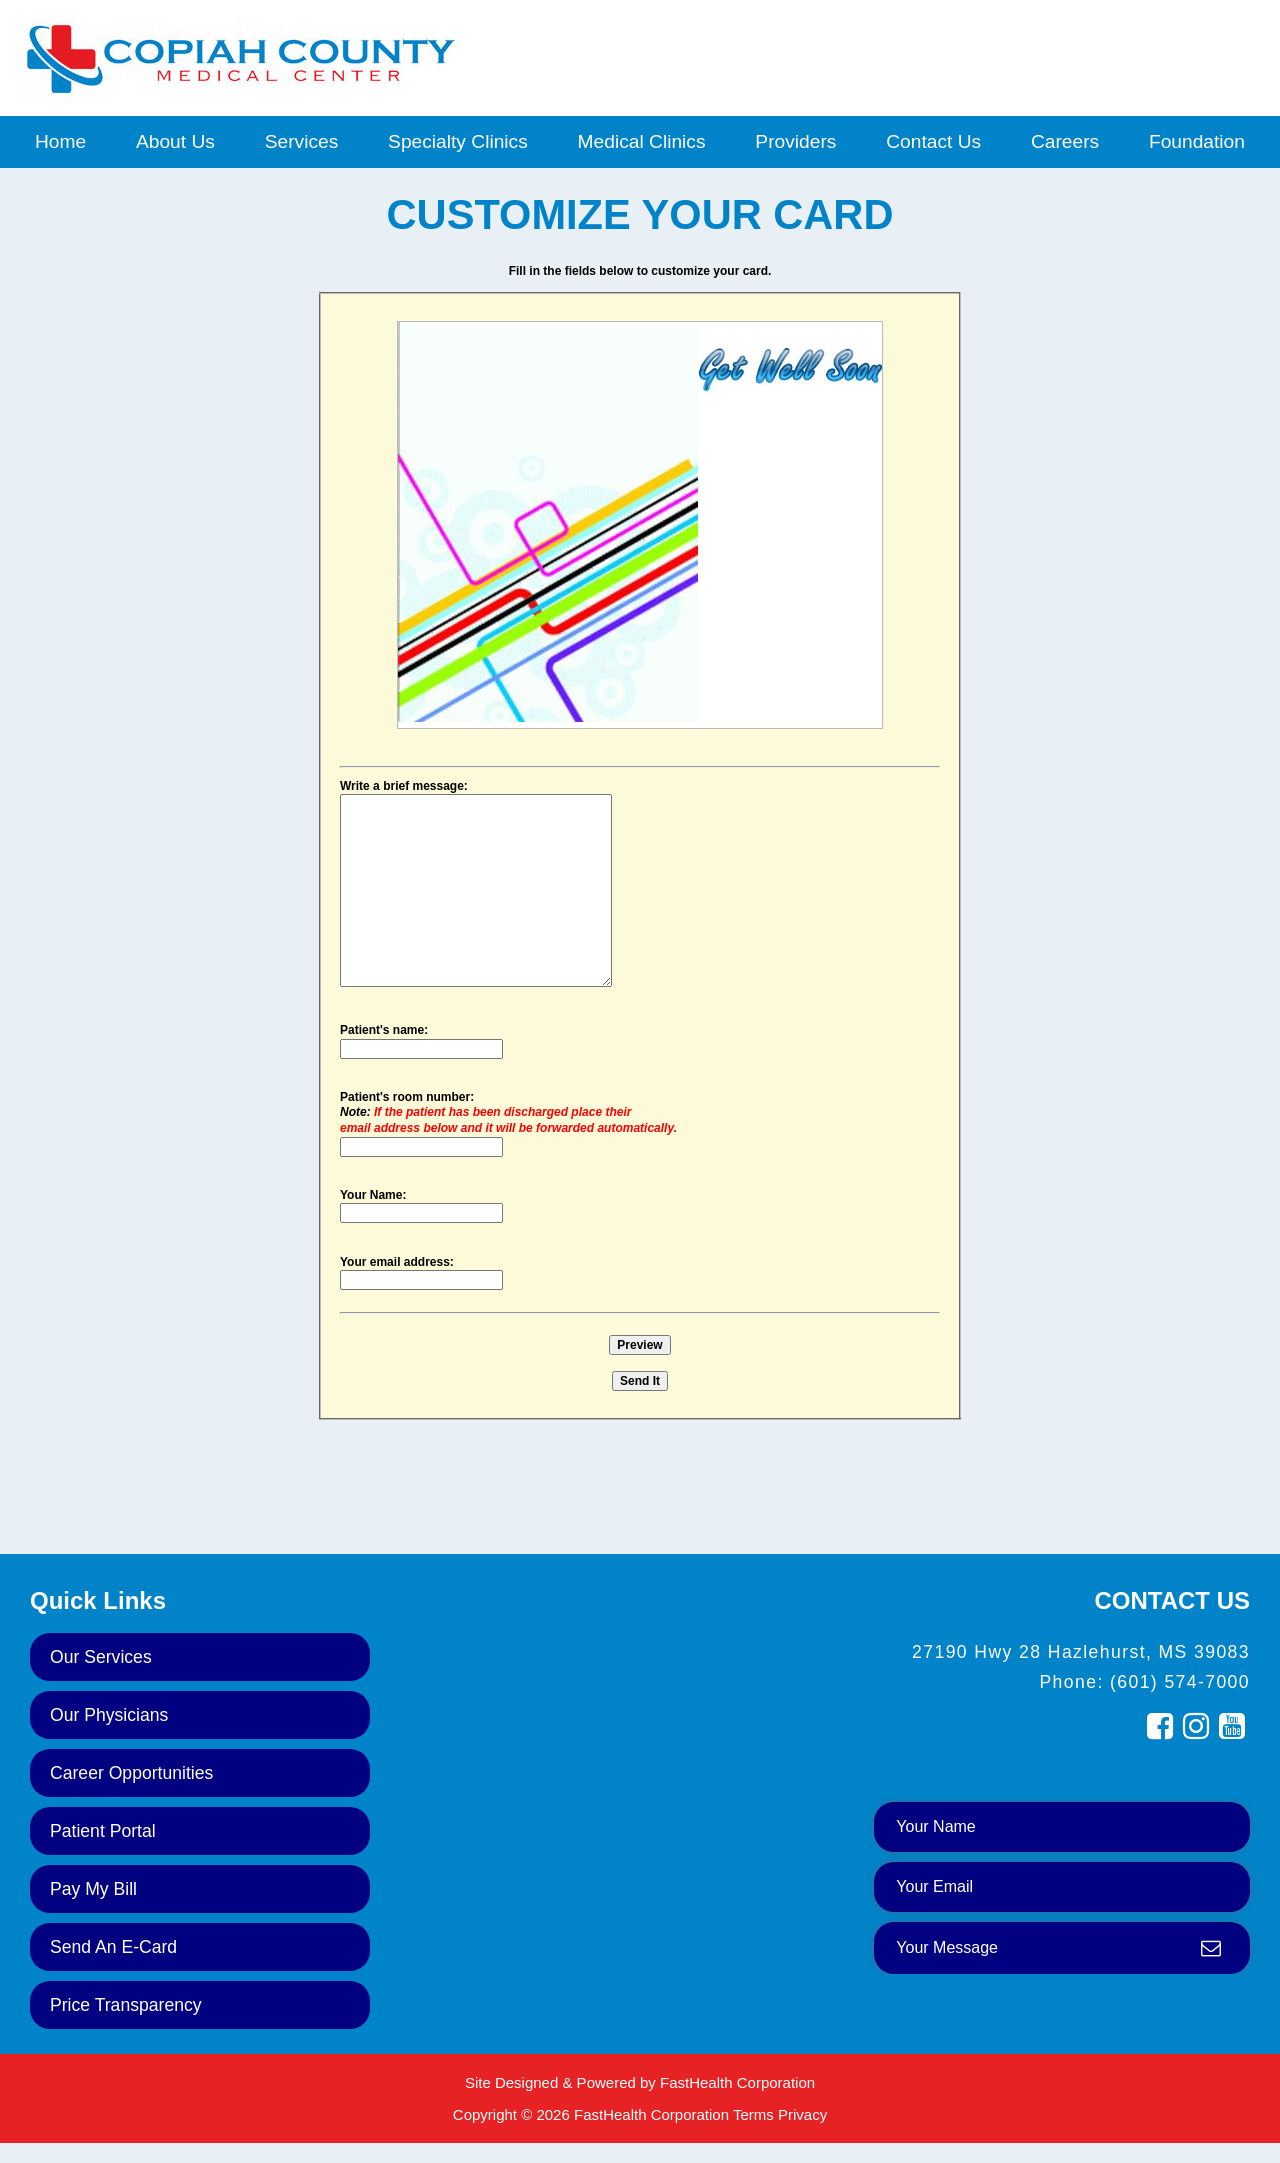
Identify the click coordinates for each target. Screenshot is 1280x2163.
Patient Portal (103, 1831)
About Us (175, 141)
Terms (753, 2114)
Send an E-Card (113, 1947)
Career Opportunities (131, 1773)
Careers (1065, 141)
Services (302, 141)
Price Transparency (126, 2005)
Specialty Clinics (458, 141)
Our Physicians (109, 1715)
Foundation (1197, 141)
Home (60, 141)
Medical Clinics (642, 141)
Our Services (101, 1657)
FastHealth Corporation (737, 2082)
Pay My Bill (93, 1889)
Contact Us (933, 141)
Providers (795, 141)
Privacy (802, 2114)
